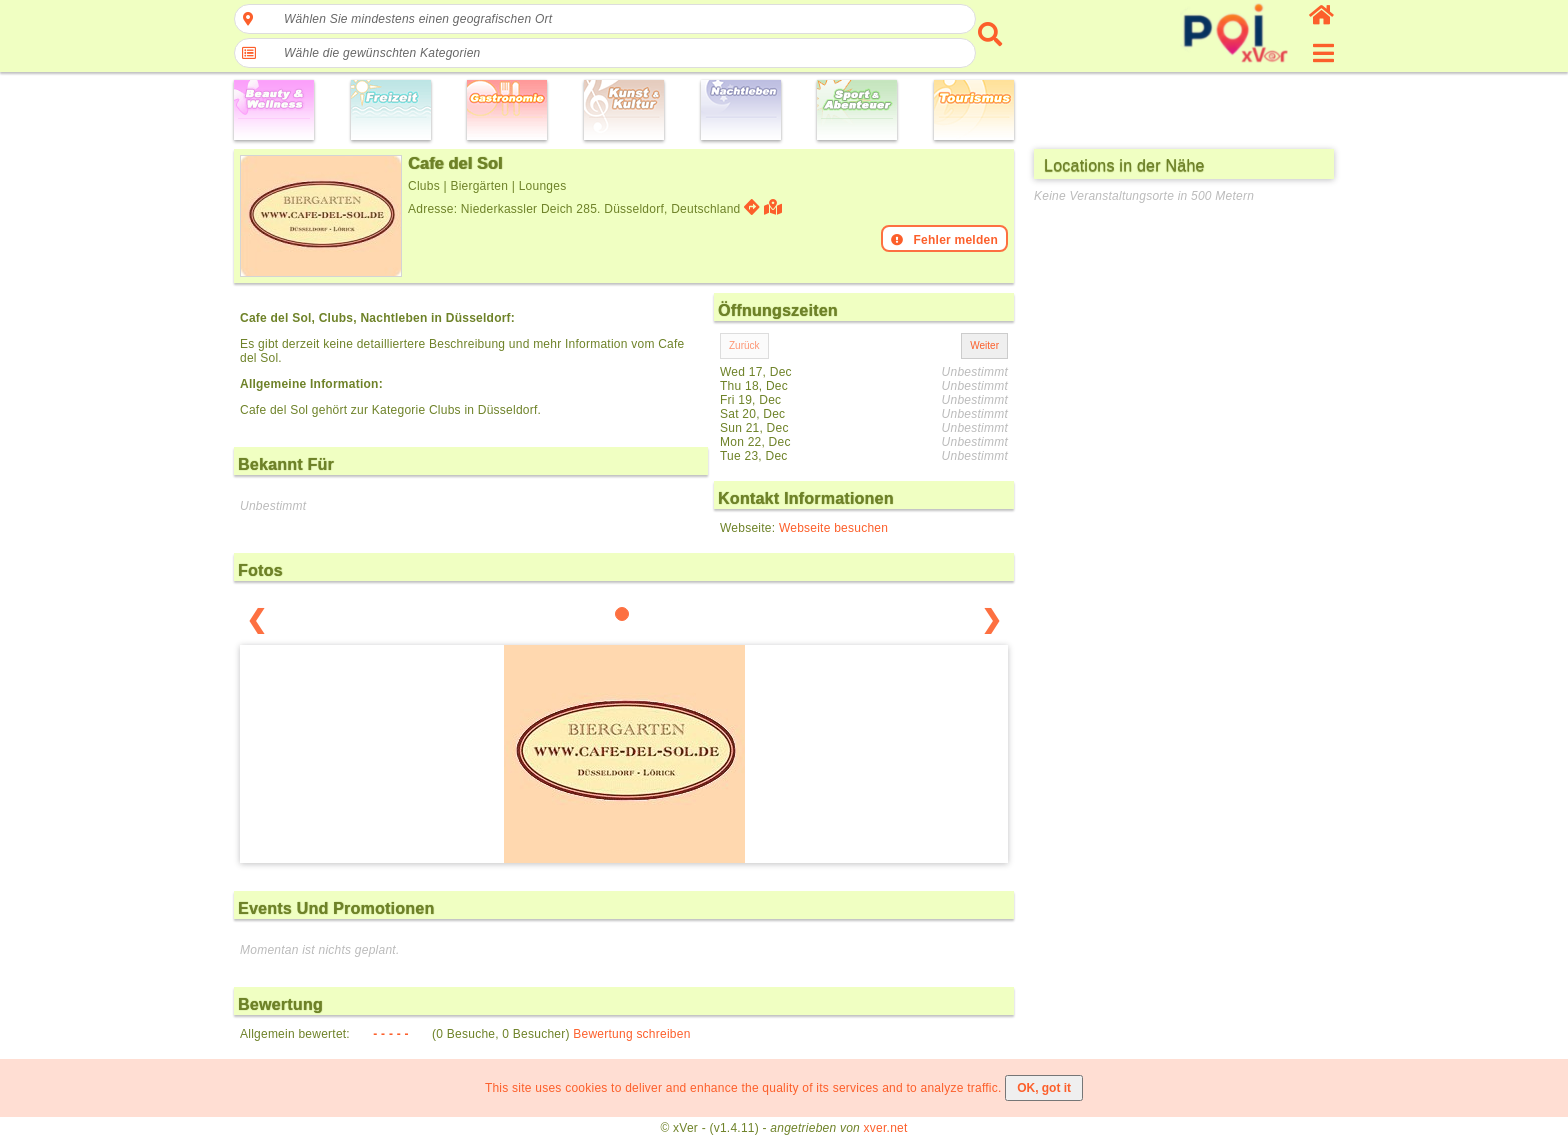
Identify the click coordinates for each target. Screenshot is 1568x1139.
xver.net (886, 1128)
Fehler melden (944, 240)
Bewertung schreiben (631, 1034)
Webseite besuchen (833, 528)
